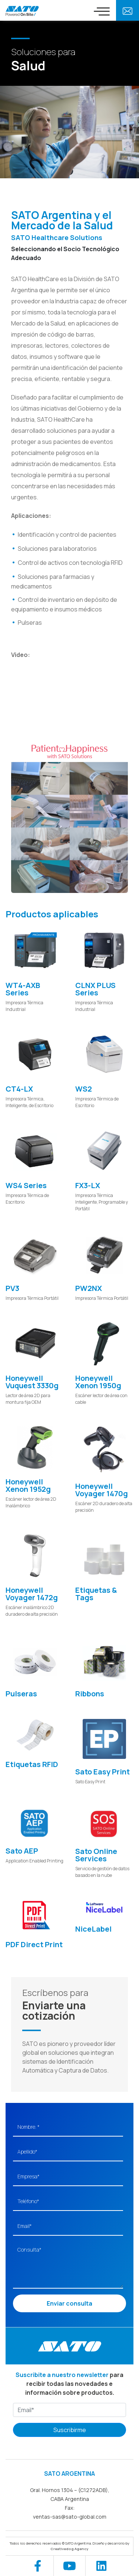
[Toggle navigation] (101, 11)
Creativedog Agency (69, 2548)
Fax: (70, 2507)
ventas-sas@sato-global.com (69, 2516)
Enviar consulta (69, 2303)
